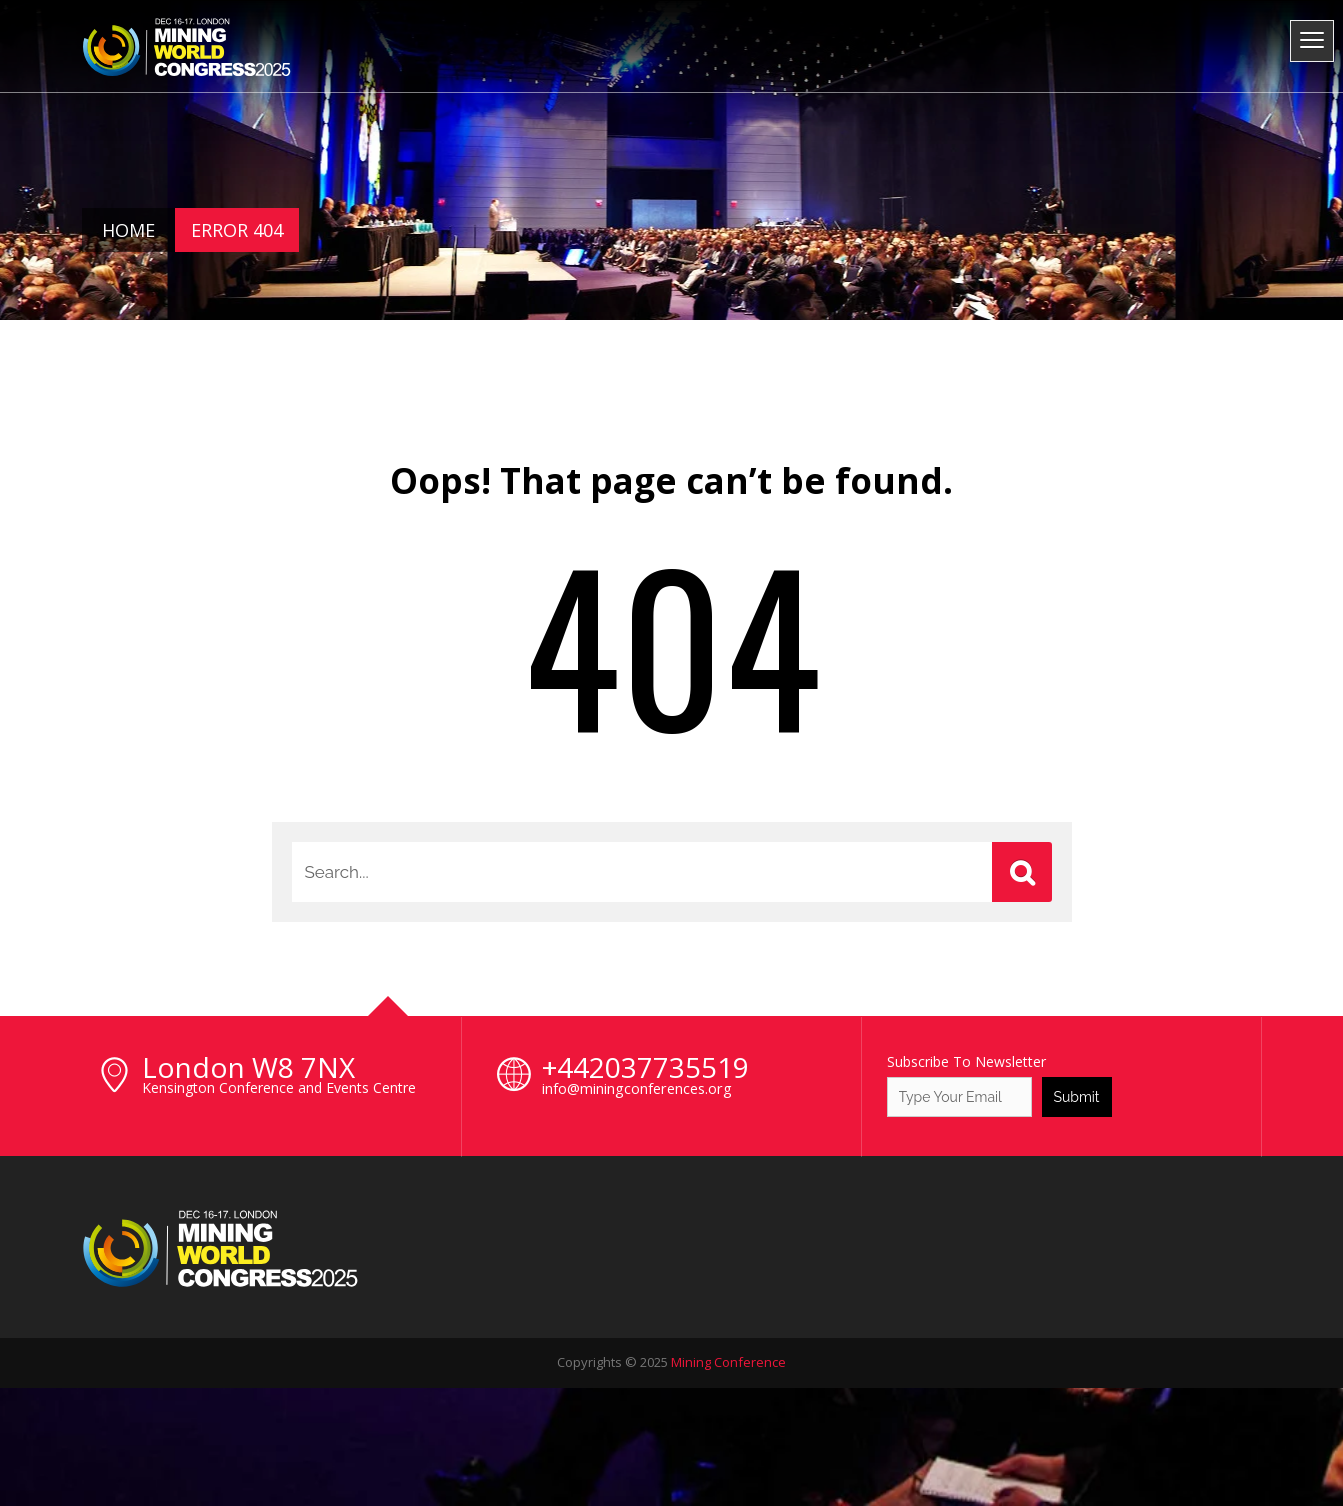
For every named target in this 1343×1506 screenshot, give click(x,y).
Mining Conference (728, 1362)
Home (128, 230)
